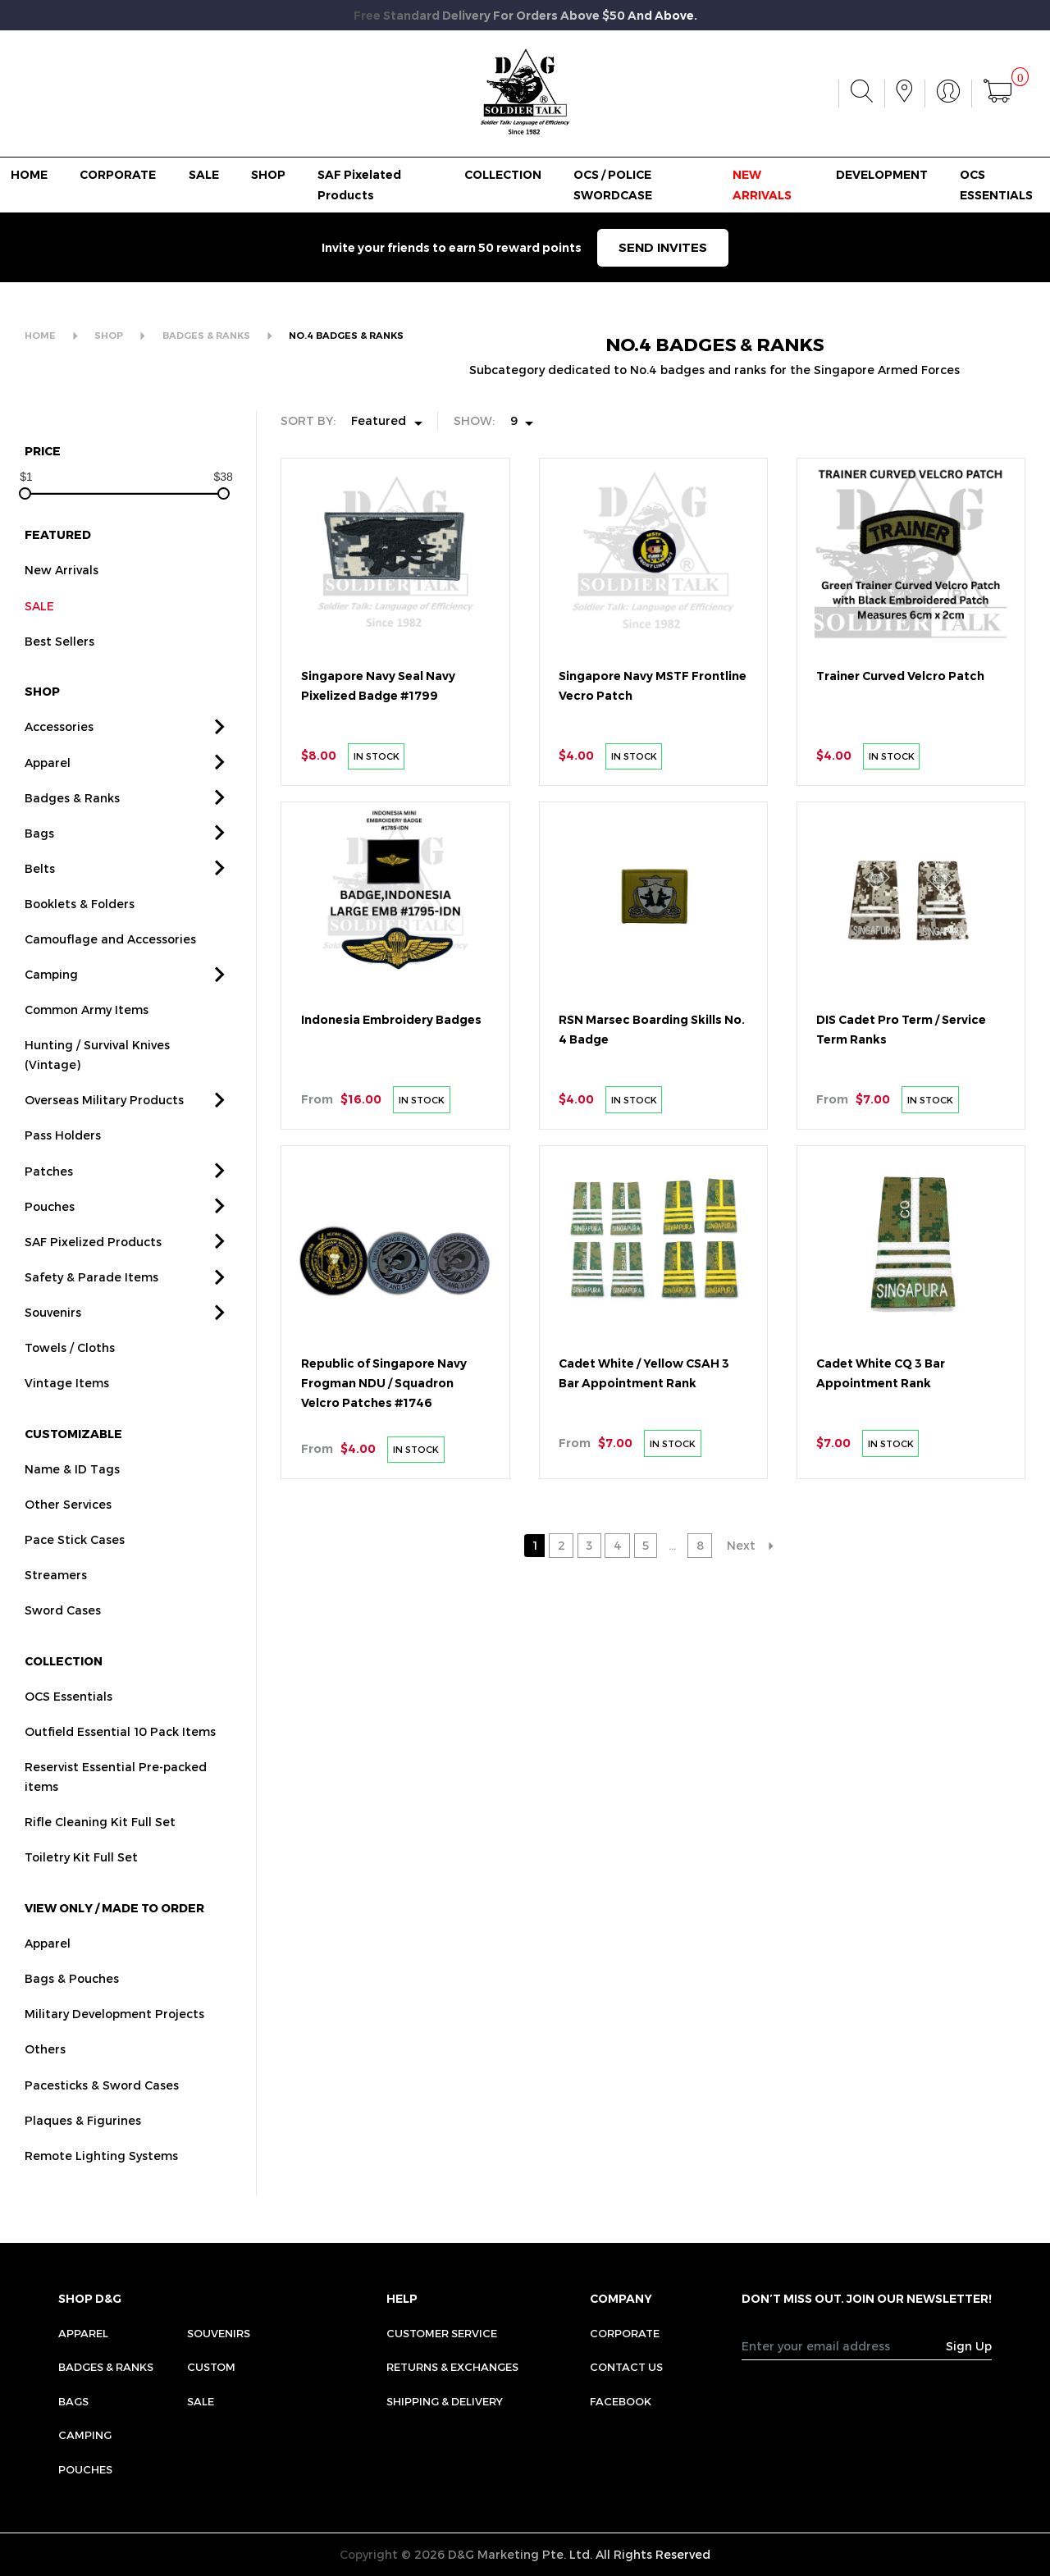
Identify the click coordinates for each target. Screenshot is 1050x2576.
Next (741, 1545)
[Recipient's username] (844, 2345)
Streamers (56, 1601)
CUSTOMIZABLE (73, 1459)
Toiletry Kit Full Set (81, 1883)
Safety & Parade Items (91, 1302)
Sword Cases (63, 1636)
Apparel (48, 788)
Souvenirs (53, 1338)
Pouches (50, 1232)
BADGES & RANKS (206, 335)
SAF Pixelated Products (359, 184)
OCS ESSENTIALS (996, 184)
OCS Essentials (68, 1722)
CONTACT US (626, 2366)
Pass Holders (63, 1161)
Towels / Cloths (70, 1374)
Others (45, 2075)
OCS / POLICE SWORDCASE (612, 184)
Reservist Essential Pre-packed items (116, 1803)
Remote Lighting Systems (101, 2181)
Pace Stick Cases (75, 1566)
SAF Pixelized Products (93, 1267)
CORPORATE (118, 174)
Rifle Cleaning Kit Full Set (100, 1848)
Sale (200, 2401)
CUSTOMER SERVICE (441, 2333)
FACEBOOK (620, 2401)
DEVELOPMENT (882, 174)
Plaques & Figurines (83, 2146)
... (672, 1545)
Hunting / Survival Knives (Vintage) (97, 1081)
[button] (220, 753)
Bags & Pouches (72, 2005)
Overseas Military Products (104, 1126)
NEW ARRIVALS (762, 184)
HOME (29, 174)
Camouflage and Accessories (110, 965)
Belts (40, 894)
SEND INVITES (663, 247)
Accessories (59, 753)
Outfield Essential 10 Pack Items (120, 1758)
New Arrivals (61, 596)
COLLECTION (502, 174)
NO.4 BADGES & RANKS (346, 335)
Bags (39, 859)
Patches (49, 1197)
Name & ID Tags (72, 1494)
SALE (204, 174)
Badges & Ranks (72, 823)
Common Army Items (86, 1036)
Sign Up (969, 2346)
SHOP (268, 174)
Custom (211, 2366)
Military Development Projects (114, 2040)
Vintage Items (67, 1409)
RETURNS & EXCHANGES (452, 2366)
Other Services (68, 1530)
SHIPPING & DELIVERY (444, 2401)
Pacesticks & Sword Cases (102, 2110)
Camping (51, 1000)
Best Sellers (59, 667)
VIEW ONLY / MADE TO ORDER (114, 1934)
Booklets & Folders (80, 929)
